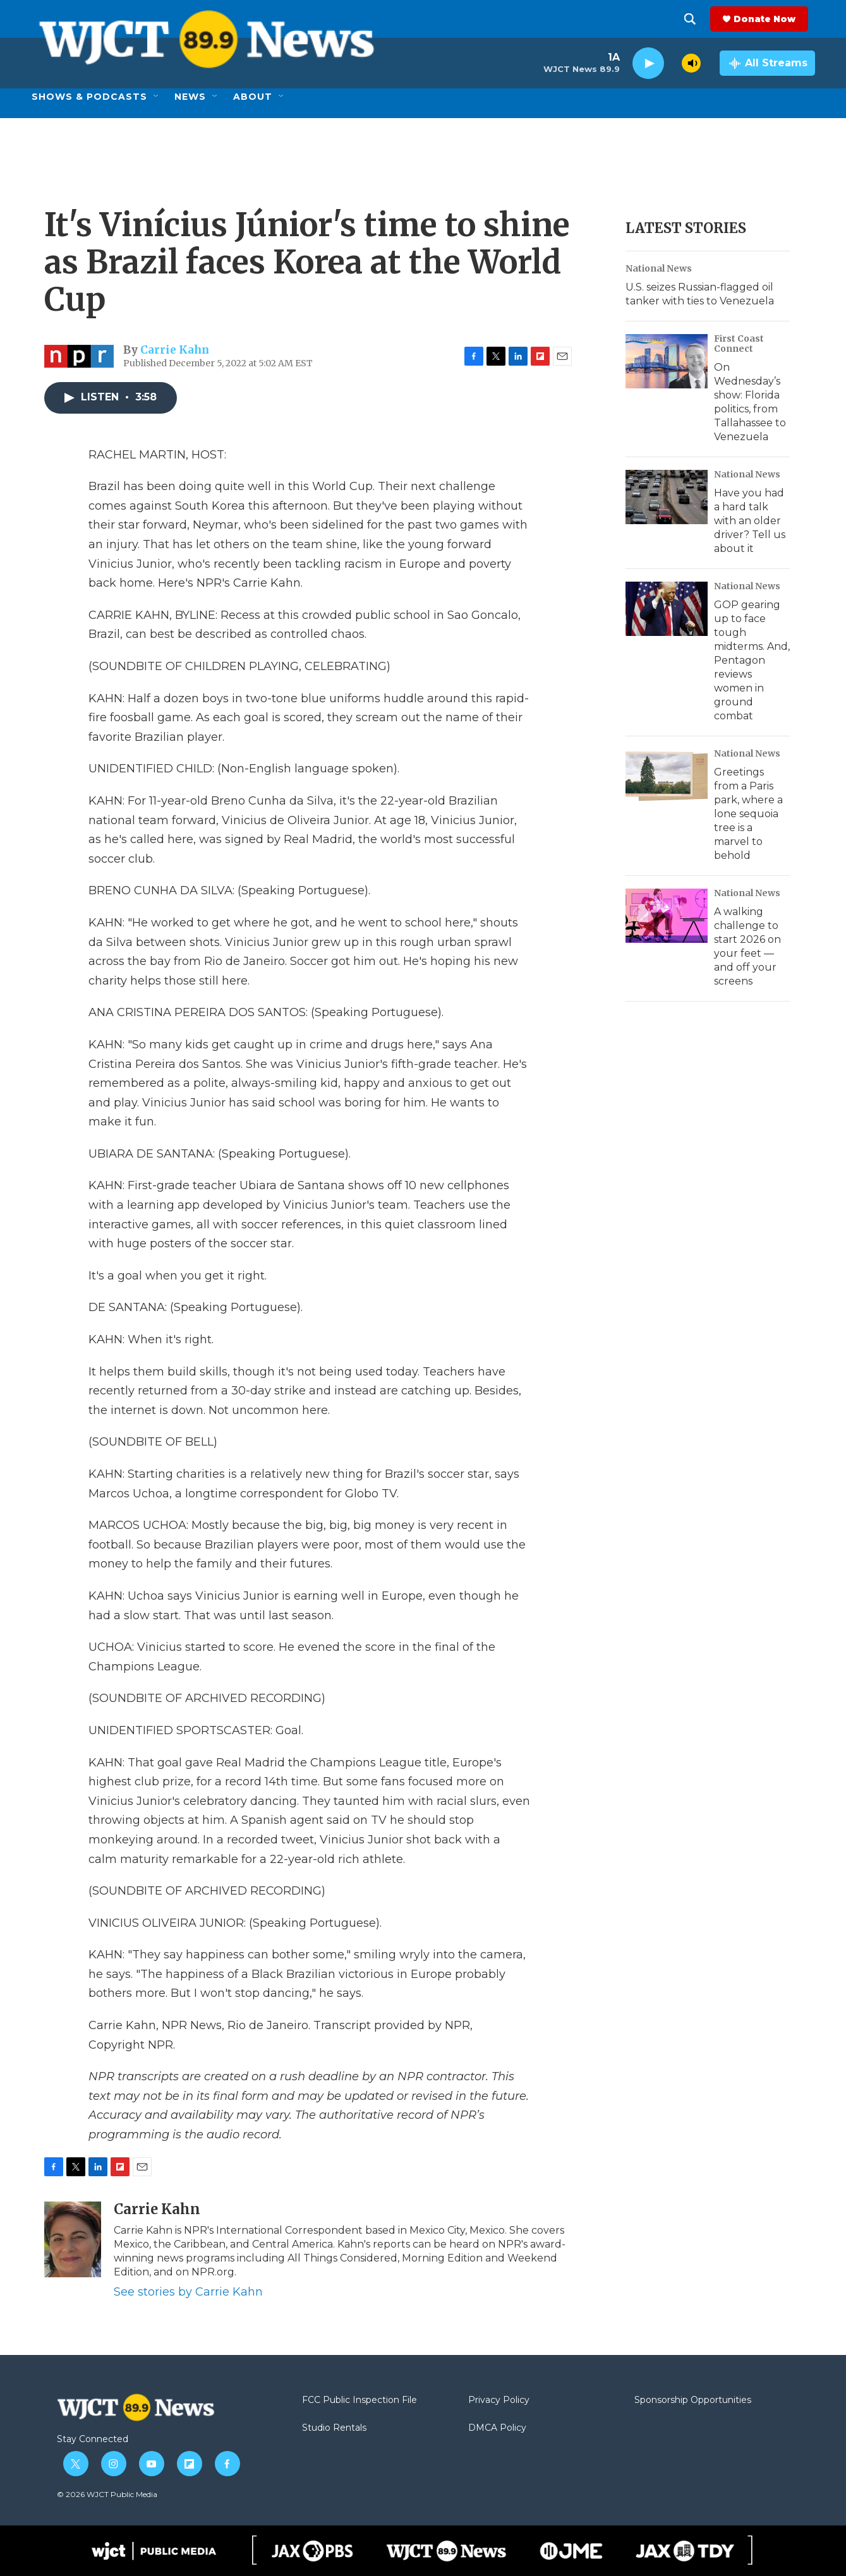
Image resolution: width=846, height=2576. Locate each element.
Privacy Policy (498, 2400)
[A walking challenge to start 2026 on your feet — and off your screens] (666, 916)
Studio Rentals (334, 2428)
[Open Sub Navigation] (157, 97)
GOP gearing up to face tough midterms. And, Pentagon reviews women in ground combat (752, 660)
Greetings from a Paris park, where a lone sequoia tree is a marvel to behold (748, 813)
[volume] (691, 63)
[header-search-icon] (697, 19)
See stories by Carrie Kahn (188, 2292)
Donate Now (771, 19)
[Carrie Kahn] (72, 2239)
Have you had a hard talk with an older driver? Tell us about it (749, 520)
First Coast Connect (739, 343)
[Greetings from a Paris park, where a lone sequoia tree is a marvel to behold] (666, 776)
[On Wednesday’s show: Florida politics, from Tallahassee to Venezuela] (666, 361)
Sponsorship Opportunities (692, 2400)
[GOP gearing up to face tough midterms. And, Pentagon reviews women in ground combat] (666, 609)
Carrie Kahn (174, 350)
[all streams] (767, 63)
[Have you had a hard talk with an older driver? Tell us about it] (666, 497)
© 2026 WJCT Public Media (107, 2494)
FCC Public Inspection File (359, 2400)
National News (658, 268)
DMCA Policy (497, 2428)
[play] (648, 63)
